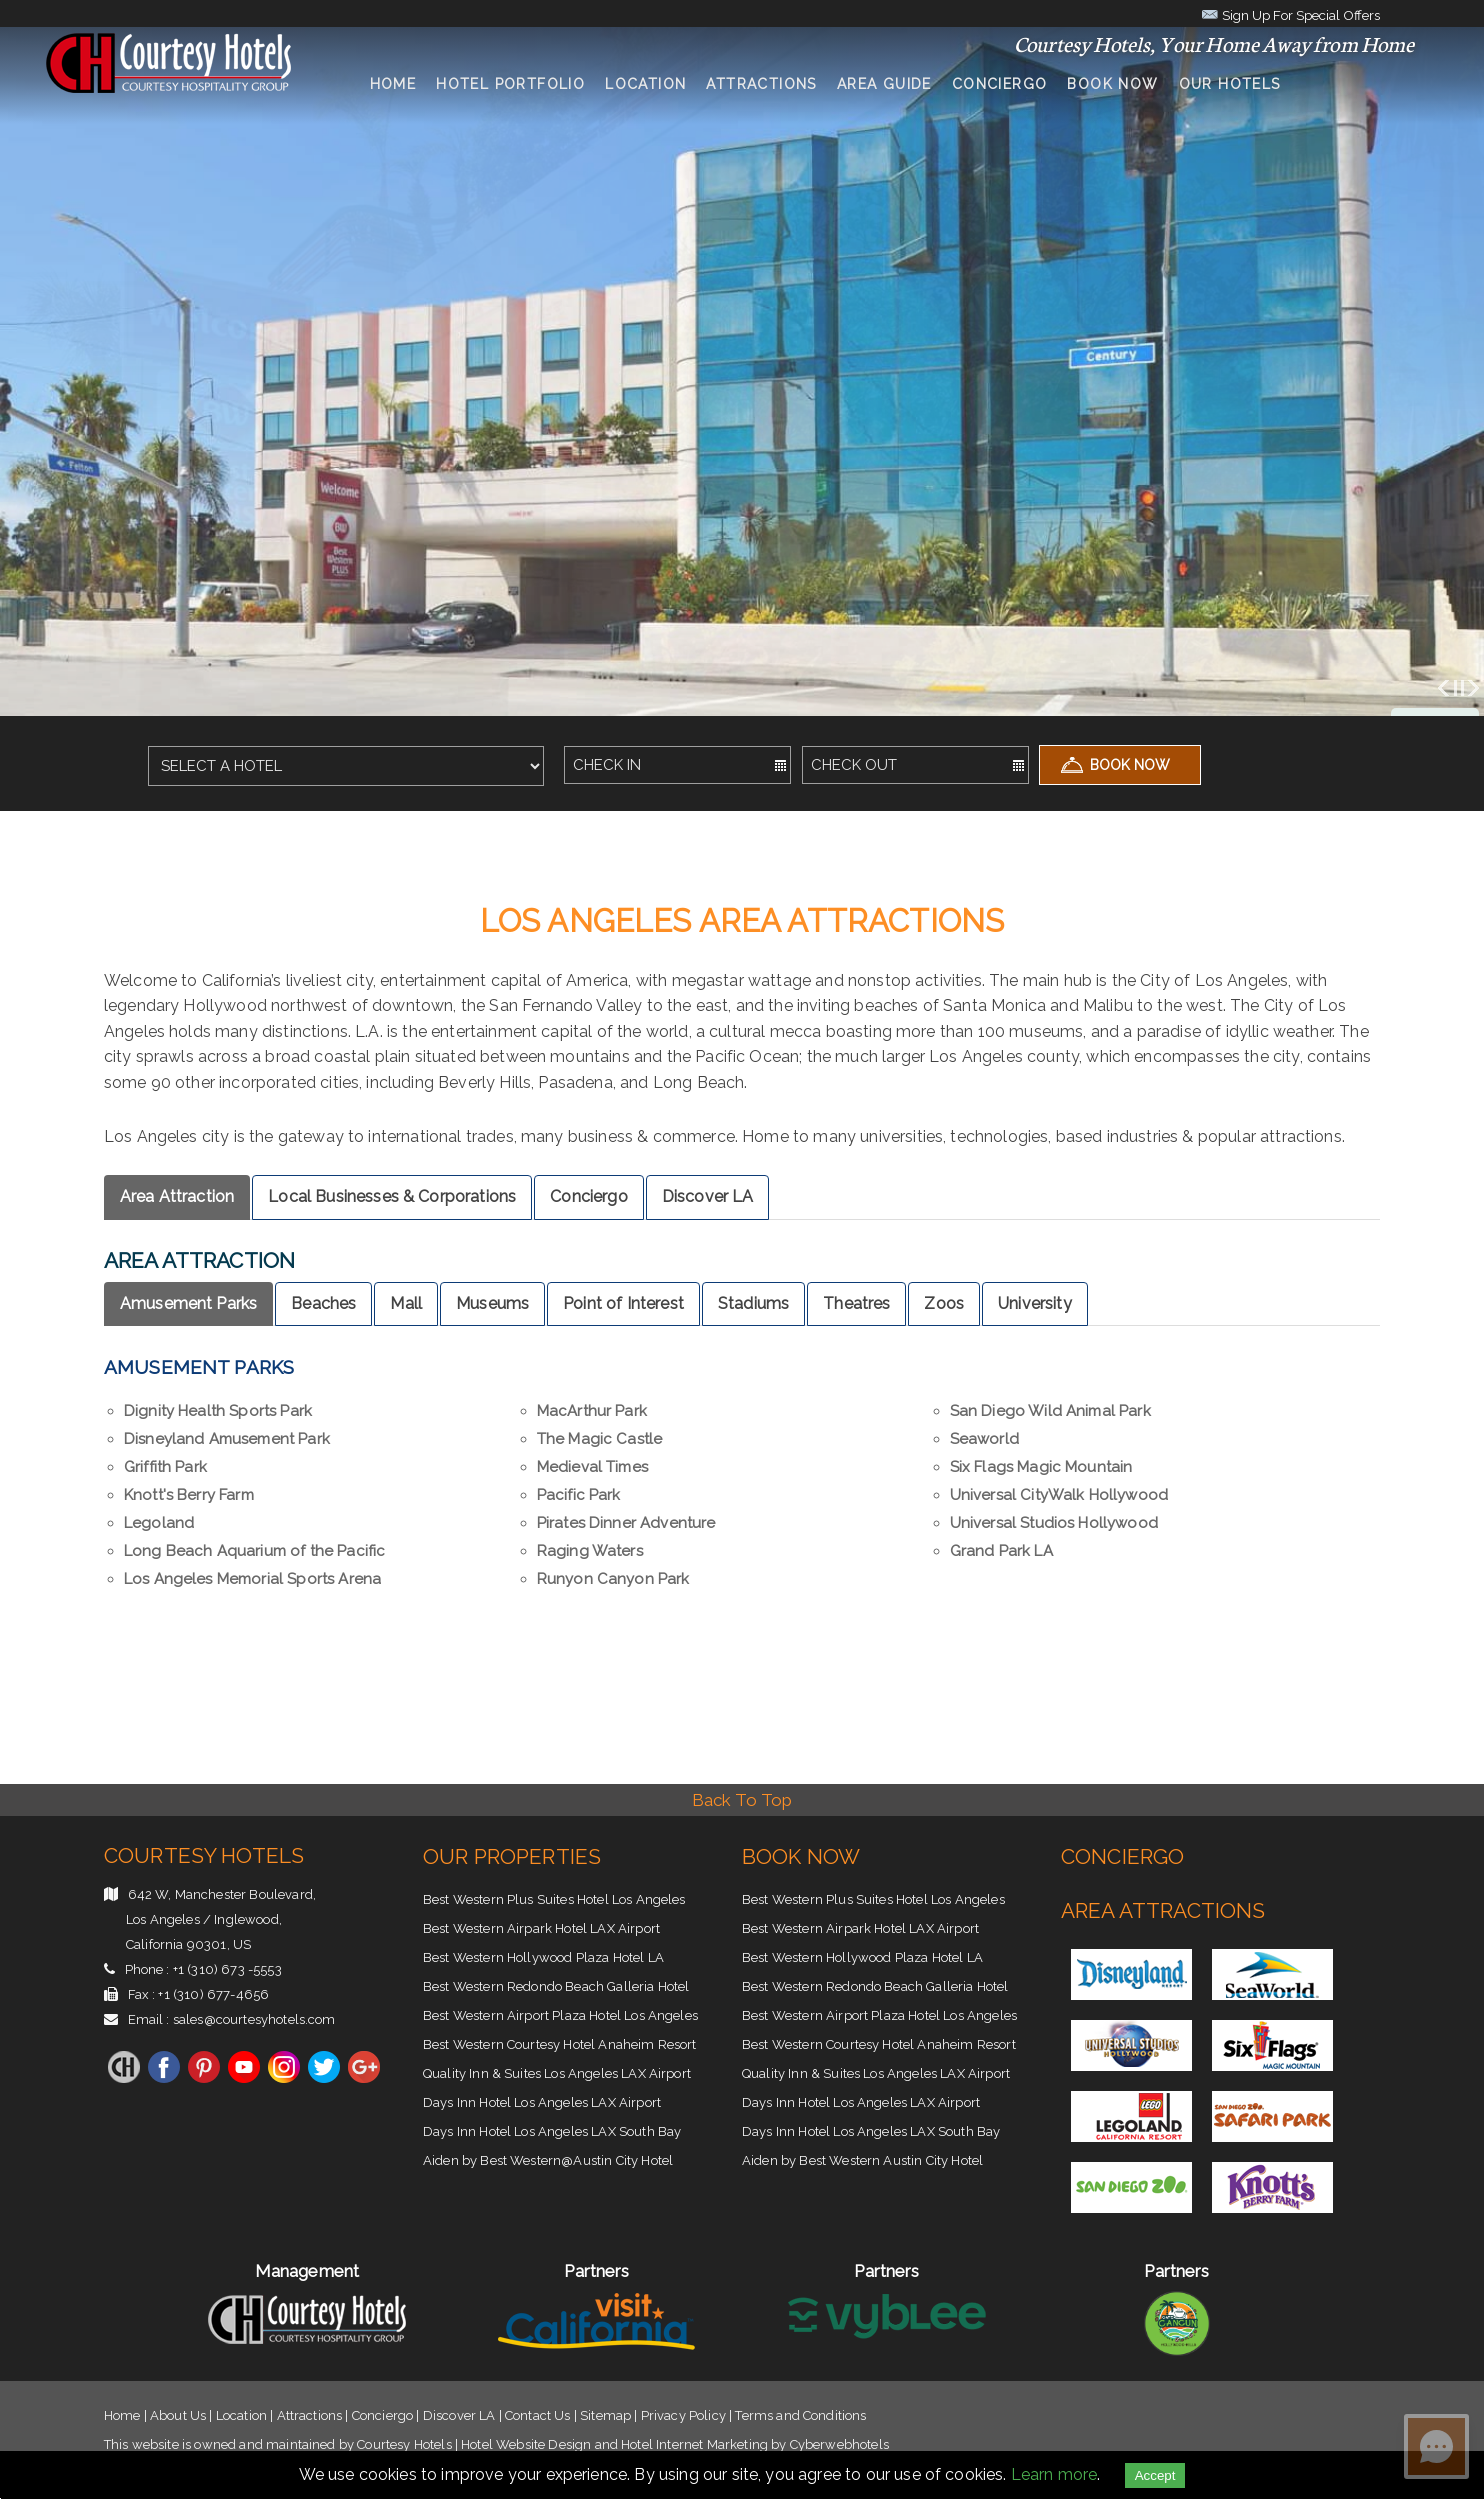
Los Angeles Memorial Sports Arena (252, 1579)
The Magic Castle (600, 1439)
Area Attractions (1163, 1910)
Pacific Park (579, 1495)
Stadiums (753, 1303)
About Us (178, 2415)
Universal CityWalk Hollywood (1059, 1495)
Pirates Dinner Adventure (626, 1523)
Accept (1155, 2475)
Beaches (323, 1303)
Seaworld (984, 1439)
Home (393, 84)
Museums (492, 1303)
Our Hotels (1230, 84)
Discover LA (708, 1196)
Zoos (944, 1303)
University (1035, 1303)
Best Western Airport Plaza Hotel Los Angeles (560, 2015)
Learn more (1054, 2474)
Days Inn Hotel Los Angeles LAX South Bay (552, 2131)
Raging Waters (590, 1551)
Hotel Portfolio (510, 84)
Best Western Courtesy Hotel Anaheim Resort (560, 2044)
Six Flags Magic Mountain (1041, 1467)
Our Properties (512, 1856)
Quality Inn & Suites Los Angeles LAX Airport (557, 2073)
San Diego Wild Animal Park (1050, 1411)
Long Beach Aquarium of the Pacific (254, 1551)
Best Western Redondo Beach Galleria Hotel (556, 1986)
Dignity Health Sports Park (218, 1411)
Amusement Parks (188, 1303)
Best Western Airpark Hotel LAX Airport (541, 1928)
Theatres (856, 1303)
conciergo (1000, 84)
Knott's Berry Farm (189, 1495)
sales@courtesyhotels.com (254, 2019)
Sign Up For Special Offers (1290, 13)
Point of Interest (623, 1303)
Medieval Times (592, 1467)
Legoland (159, 1523)
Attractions (761, 84)
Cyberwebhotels (839, 2444)
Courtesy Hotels (204, 1855)
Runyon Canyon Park (613, 1579)
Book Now (1112, 84)
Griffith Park (165, 1467)
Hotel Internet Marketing (694, 2444)
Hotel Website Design (526, 2444)
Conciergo (588, 1196)
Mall (406, 1303)
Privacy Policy (683, 2415)
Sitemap (605, 2415)
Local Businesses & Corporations (392, 1196)
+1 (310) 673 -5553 (227, 1969)
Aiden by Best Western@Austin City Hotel (548, 2160)
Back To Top (742, 1800)
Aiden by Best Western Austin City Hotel (862, 2160)
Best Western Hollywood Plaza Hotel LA (543, 1957)
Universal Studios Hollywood (1054, 1523)
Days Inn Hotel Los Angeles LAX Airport (542, 2102)
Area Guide (884, 84)
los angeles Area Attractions (742, 921)
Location (645, 84)
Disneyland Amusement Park (227, 1439)
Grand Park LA (1001, 1551)
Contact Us (538, 2415)
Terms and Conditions (800, 2415)
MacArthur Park (592, 1411)
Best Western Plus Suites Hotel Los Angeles (554, 1899)
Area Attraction (177, 1196)
